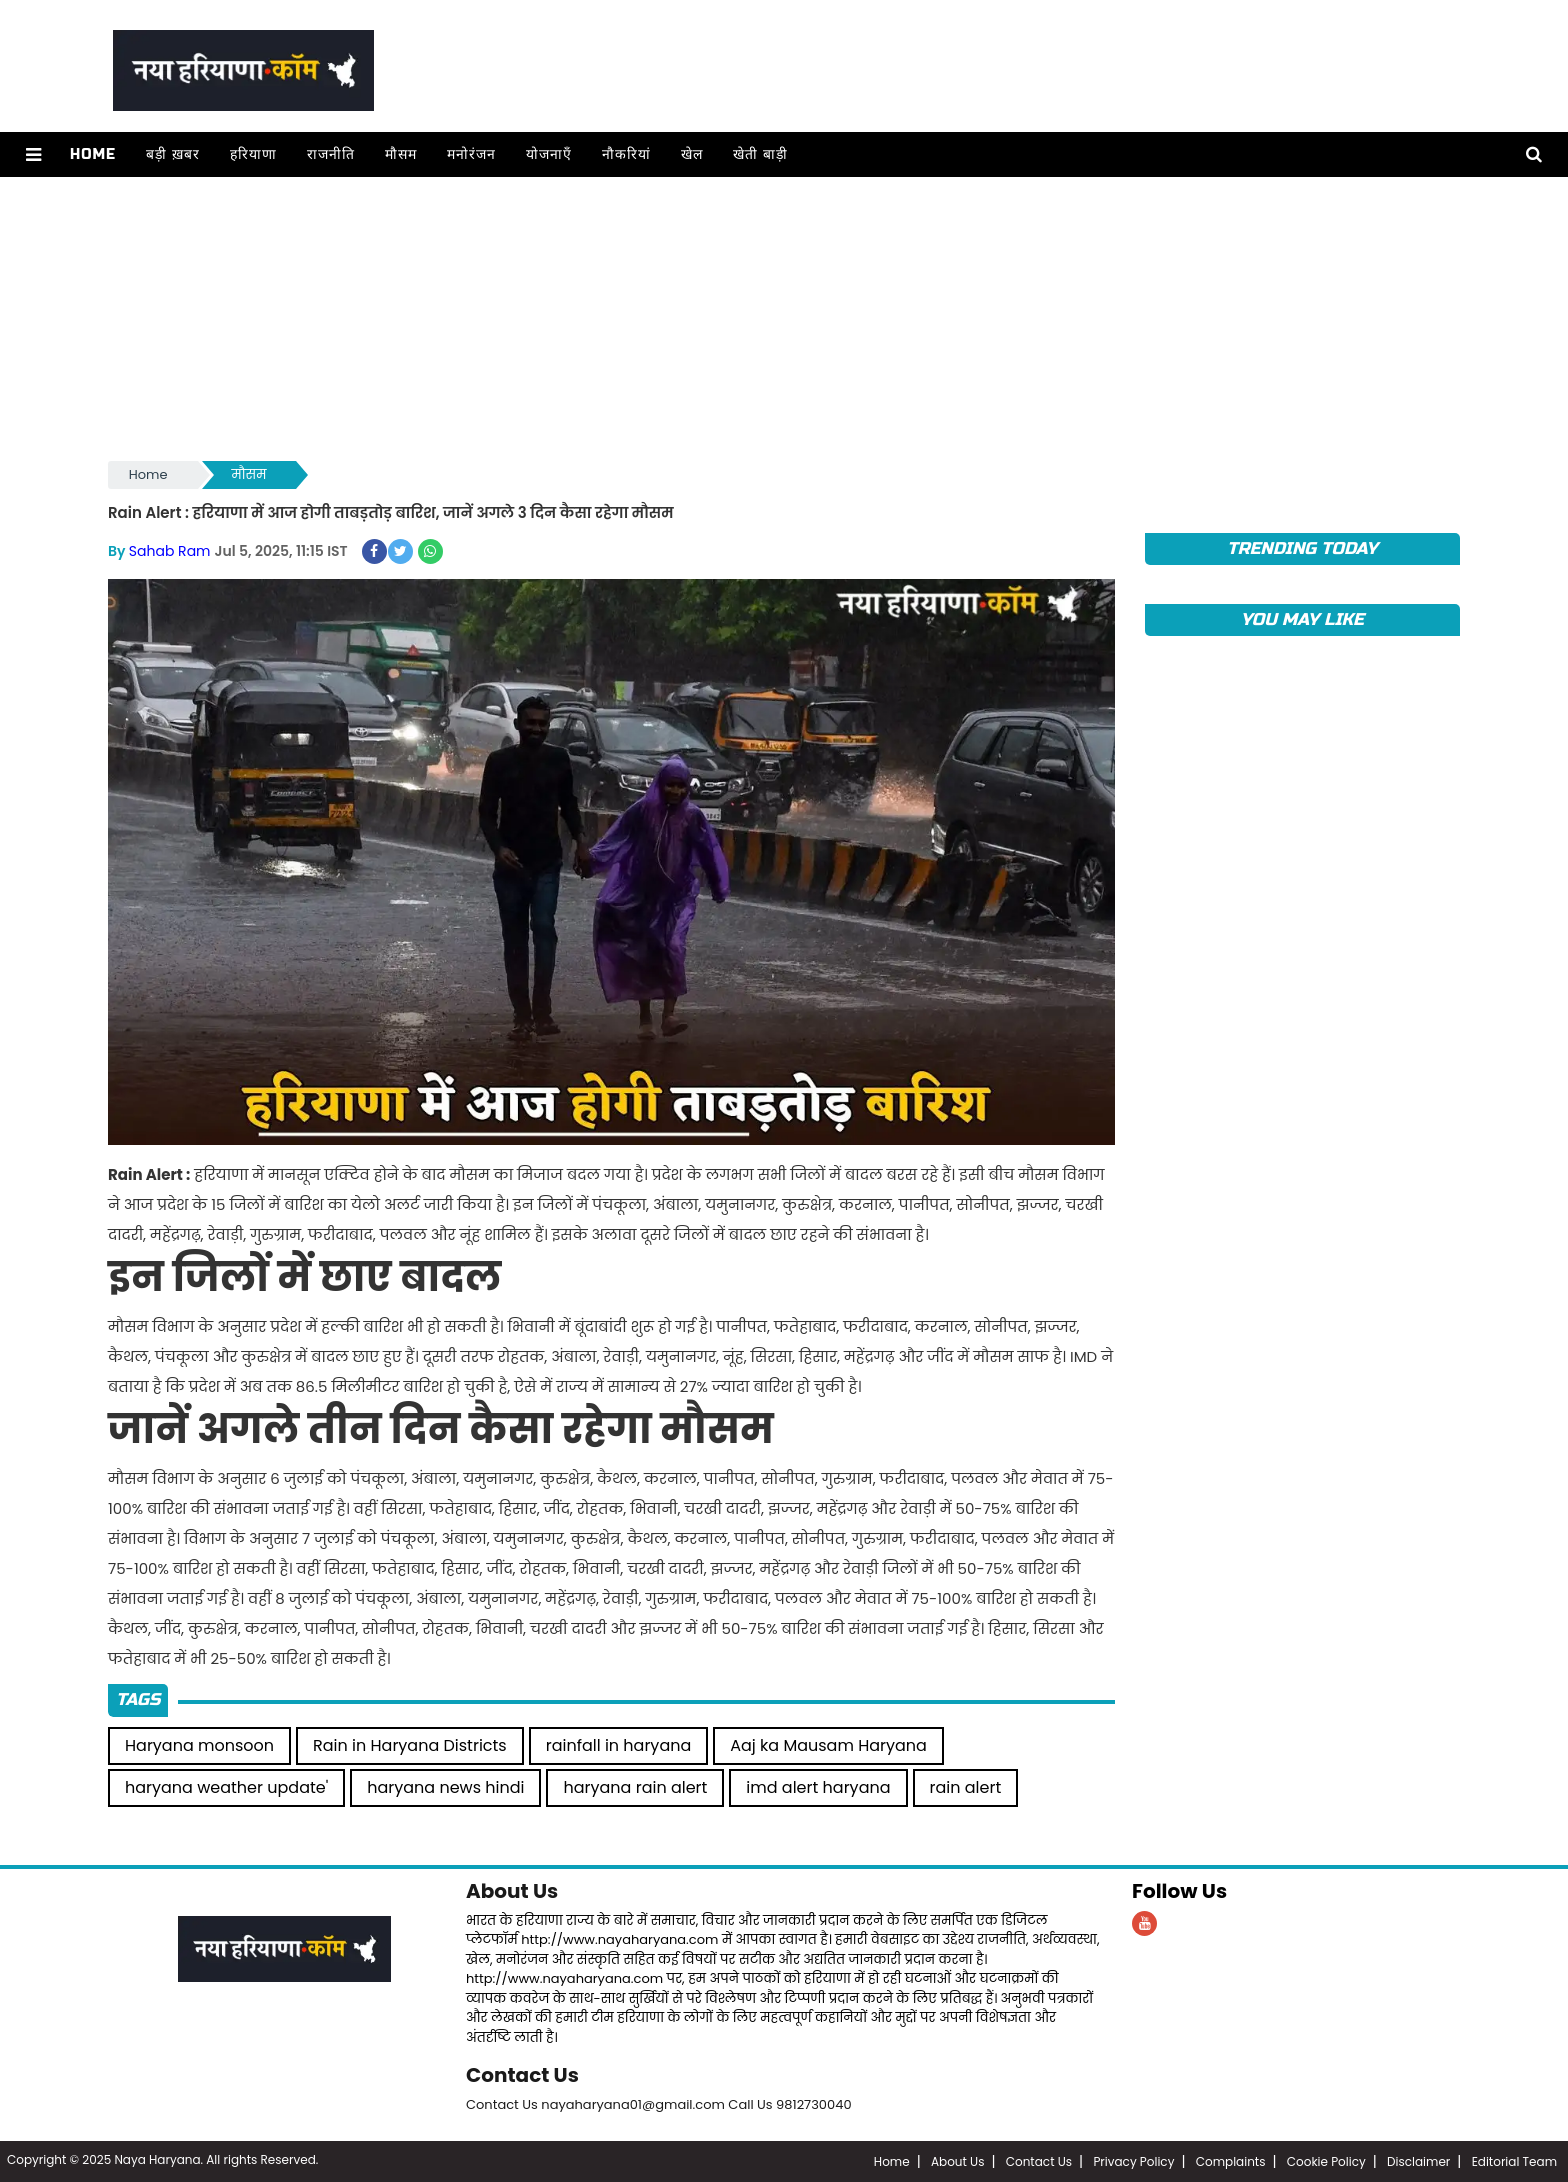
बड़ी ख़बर (173, 154)
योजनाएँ (549, 154)
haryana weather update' (226, 1787)
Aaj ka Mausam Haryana (828, 1745)
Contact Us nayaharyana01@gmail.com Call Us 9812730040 (659, 2104)
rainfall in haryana (619, 1745)
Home (93, 154)
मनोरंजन (471, 154)
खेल (692, 154)
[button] (33, 154)
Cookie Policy (1326, 2161)
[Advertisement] (708, 317)
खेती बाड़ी (760, 154)
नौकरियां (626, 154)
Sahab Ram (170, 551)
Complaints (1231, 2161)
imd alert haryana (818, 1787)
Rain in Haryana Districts (410, 1745)
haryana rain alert (635, 1787)
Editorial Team (1514, 2161)
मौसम (401, 154)
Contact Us (522, 2075)
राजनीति (331, 154)
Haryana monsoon (199, 1745)
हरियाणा (253, 154)
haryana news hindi (445, 1787)
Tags (138, 1699)
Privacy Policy (1133, 2161)
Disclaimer (1418, 2161)
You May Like (1302, 619)
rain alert (966, 1787)
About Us (512, 1891)
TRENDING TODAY (1302, 548)
